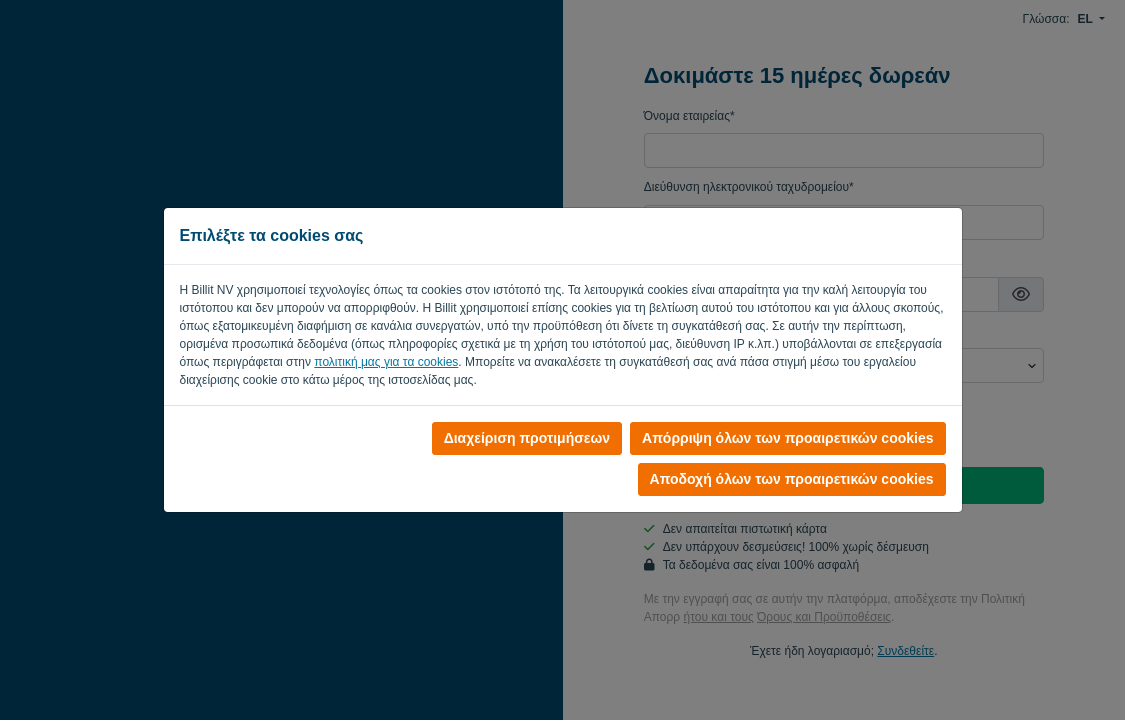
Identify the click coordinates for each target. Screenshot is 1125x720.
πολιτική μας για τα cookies (386, 362)
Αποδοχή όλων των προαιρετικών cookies (792, 479)
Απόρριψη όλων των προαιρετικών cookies (787, 438)
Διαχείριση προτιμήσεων (527, 438)
